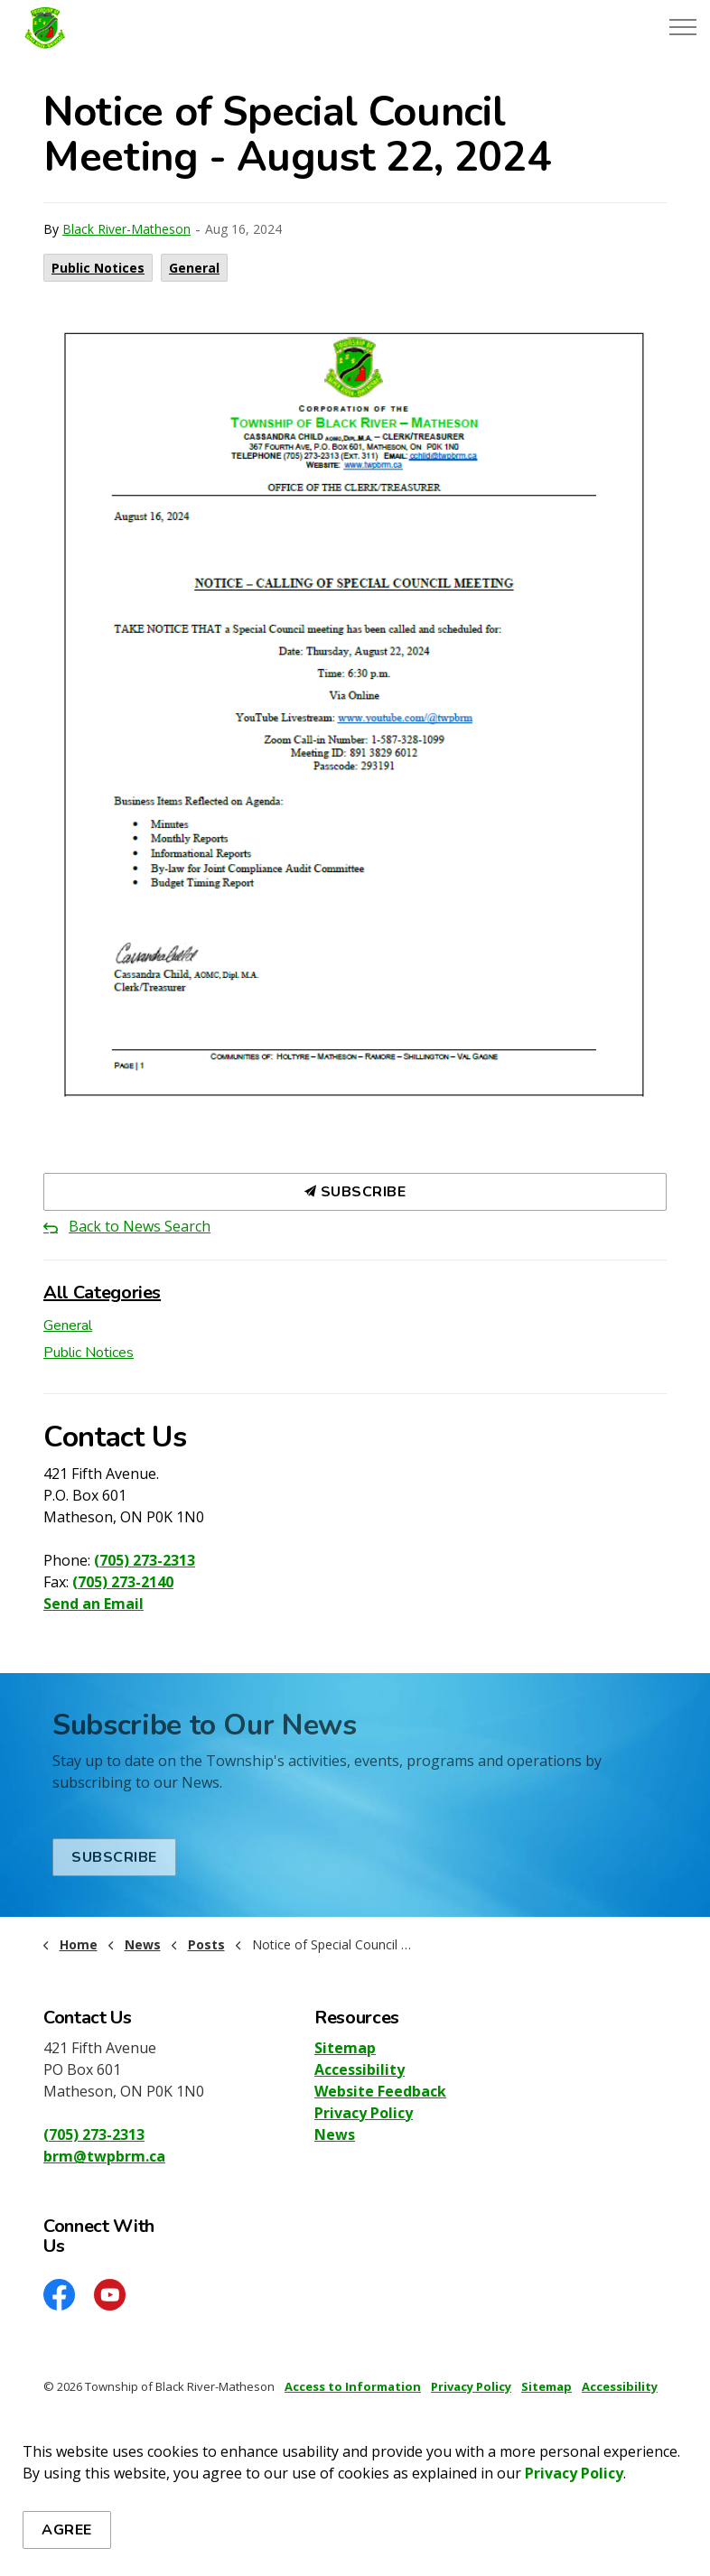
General (194, 267)
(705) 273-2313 (144, 1560)
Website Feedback (380, 2091)
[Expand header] (683, 27)
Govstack (131, 2440)
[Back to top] (355, 2515)
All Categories (102, 1292)
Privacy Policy (363, 2113)
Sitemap (345, 2048)
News (334, 2134)
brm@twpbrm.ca (104, 2156)
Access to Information (353, 2386)
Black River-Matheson (126, 228)
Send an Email (93, 1603)
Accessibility (359, 2069)
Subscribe (355, 1192)
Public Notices (98, 267)
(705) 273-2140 (122, 1582)
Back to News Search (139, 1226)
